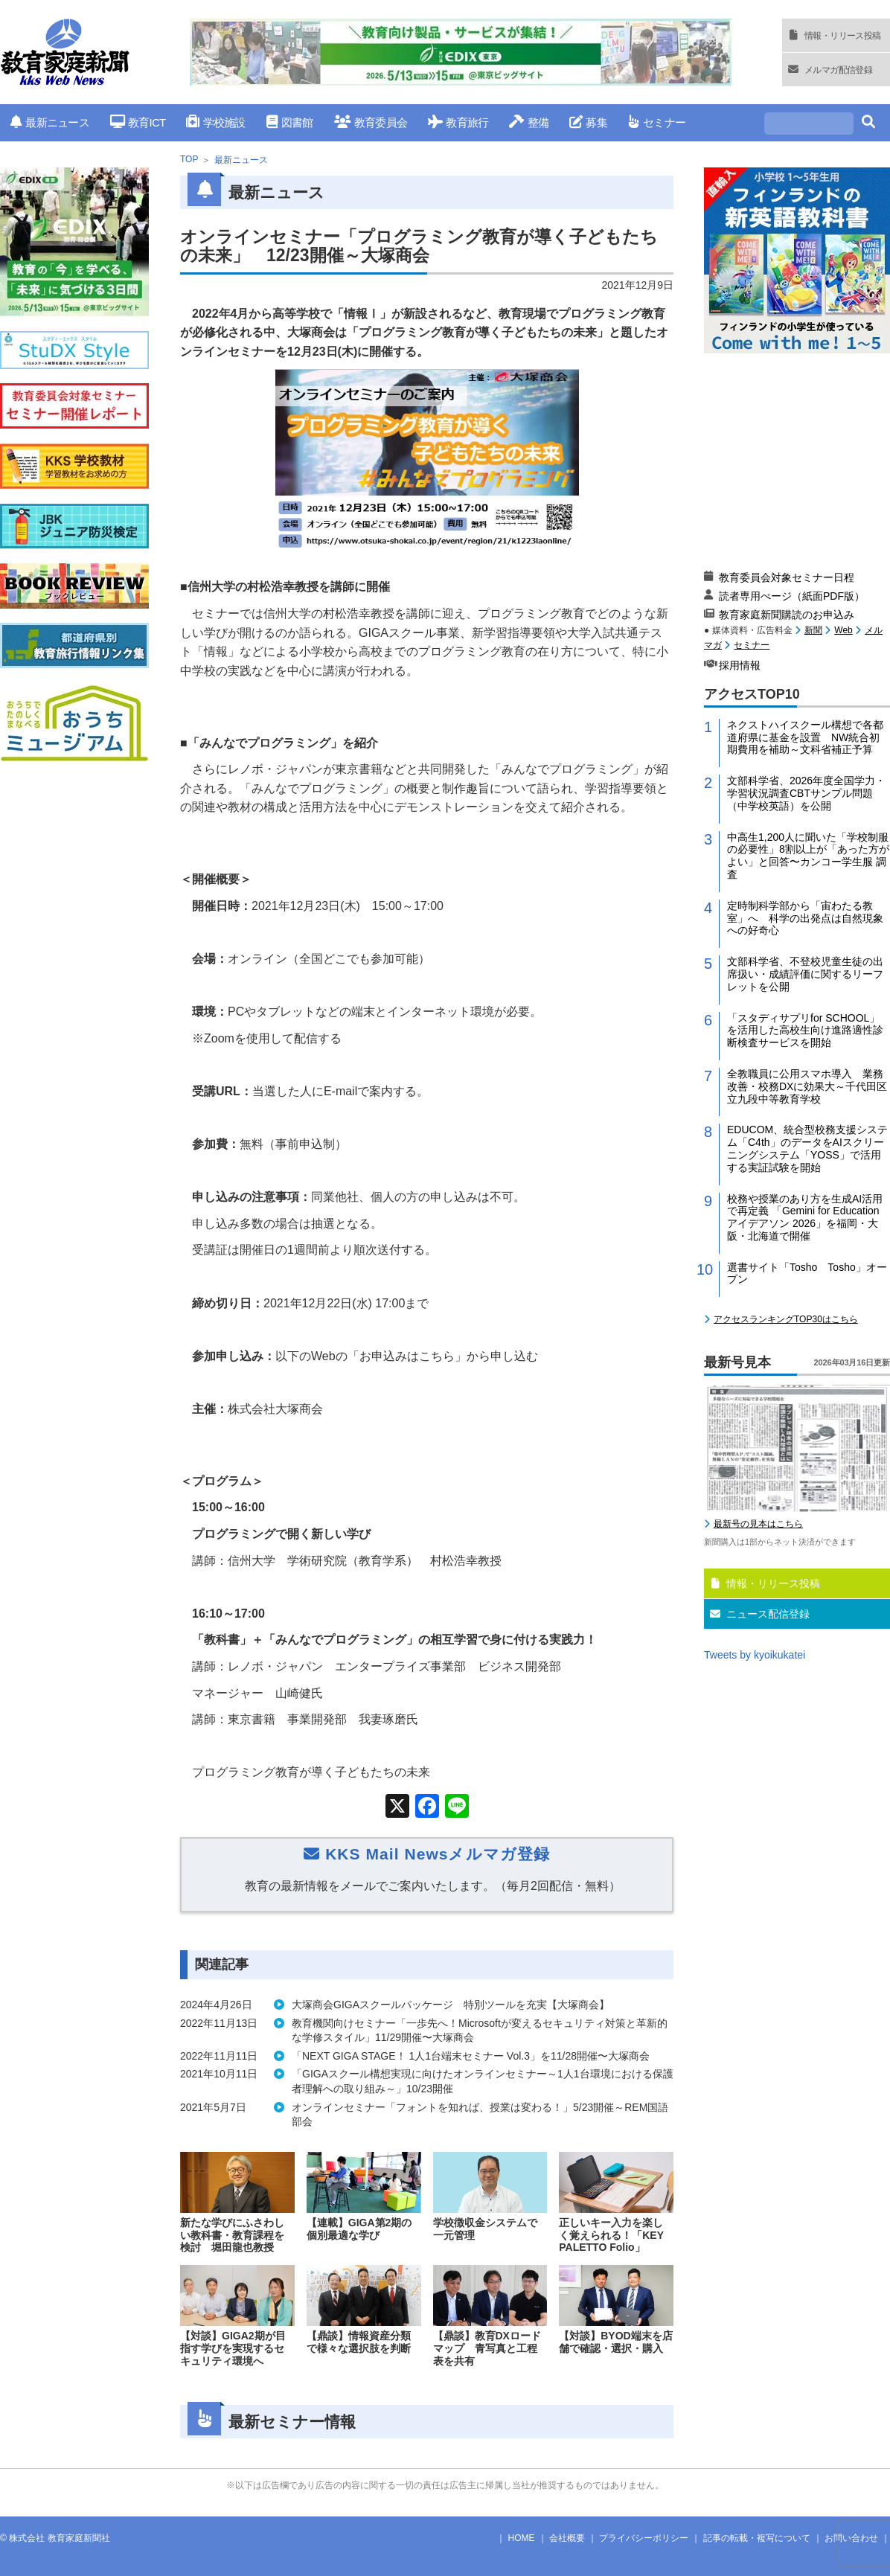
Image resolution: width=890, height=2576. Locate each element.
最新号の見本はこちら (758, 1524)
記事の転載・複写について (756, 2538)
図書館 (289, 122)
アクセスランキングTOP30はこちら (786, 1319)
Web (843, 630)
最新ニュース (49, 122)
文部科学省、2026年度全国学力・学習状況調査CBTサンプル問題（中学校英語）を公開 (806, 793)
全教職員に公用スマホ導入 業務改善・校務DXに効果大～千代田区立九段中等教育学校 (807, 1086)
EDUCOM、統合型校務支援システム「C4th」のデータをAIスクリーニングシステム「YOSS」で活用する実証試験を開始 (807, 1148)
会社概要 (567, 2538)
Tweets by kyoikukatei (754, 1655)
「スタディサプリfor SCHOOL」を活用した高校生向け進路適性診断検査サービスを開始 (805, 1030)
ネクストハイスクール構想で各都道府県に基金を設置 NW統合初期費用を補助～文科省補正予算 (805, 737)
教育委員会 (371, 122)
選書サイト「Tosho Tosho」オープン (807, 1273)
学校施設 (215, 122)
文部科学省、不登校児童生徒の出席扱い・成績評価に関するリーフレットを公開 (805, 974)
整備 (528, 122)
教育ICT (138, 122)
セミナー (656, 122)
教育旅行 (458, 122)
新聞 (813, 630)
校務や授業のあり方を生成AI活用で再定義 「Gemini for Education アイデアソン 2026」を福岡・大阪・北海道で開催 (805, 1217)
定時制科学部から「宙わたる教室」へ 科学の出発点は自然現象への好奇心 (805, 918)
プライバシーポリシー (643, 2538)
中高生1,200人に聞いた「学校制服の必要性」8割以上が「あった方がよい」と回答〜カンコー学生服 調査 (808, 855)
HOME (521, 2538)
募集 (588, 122)
